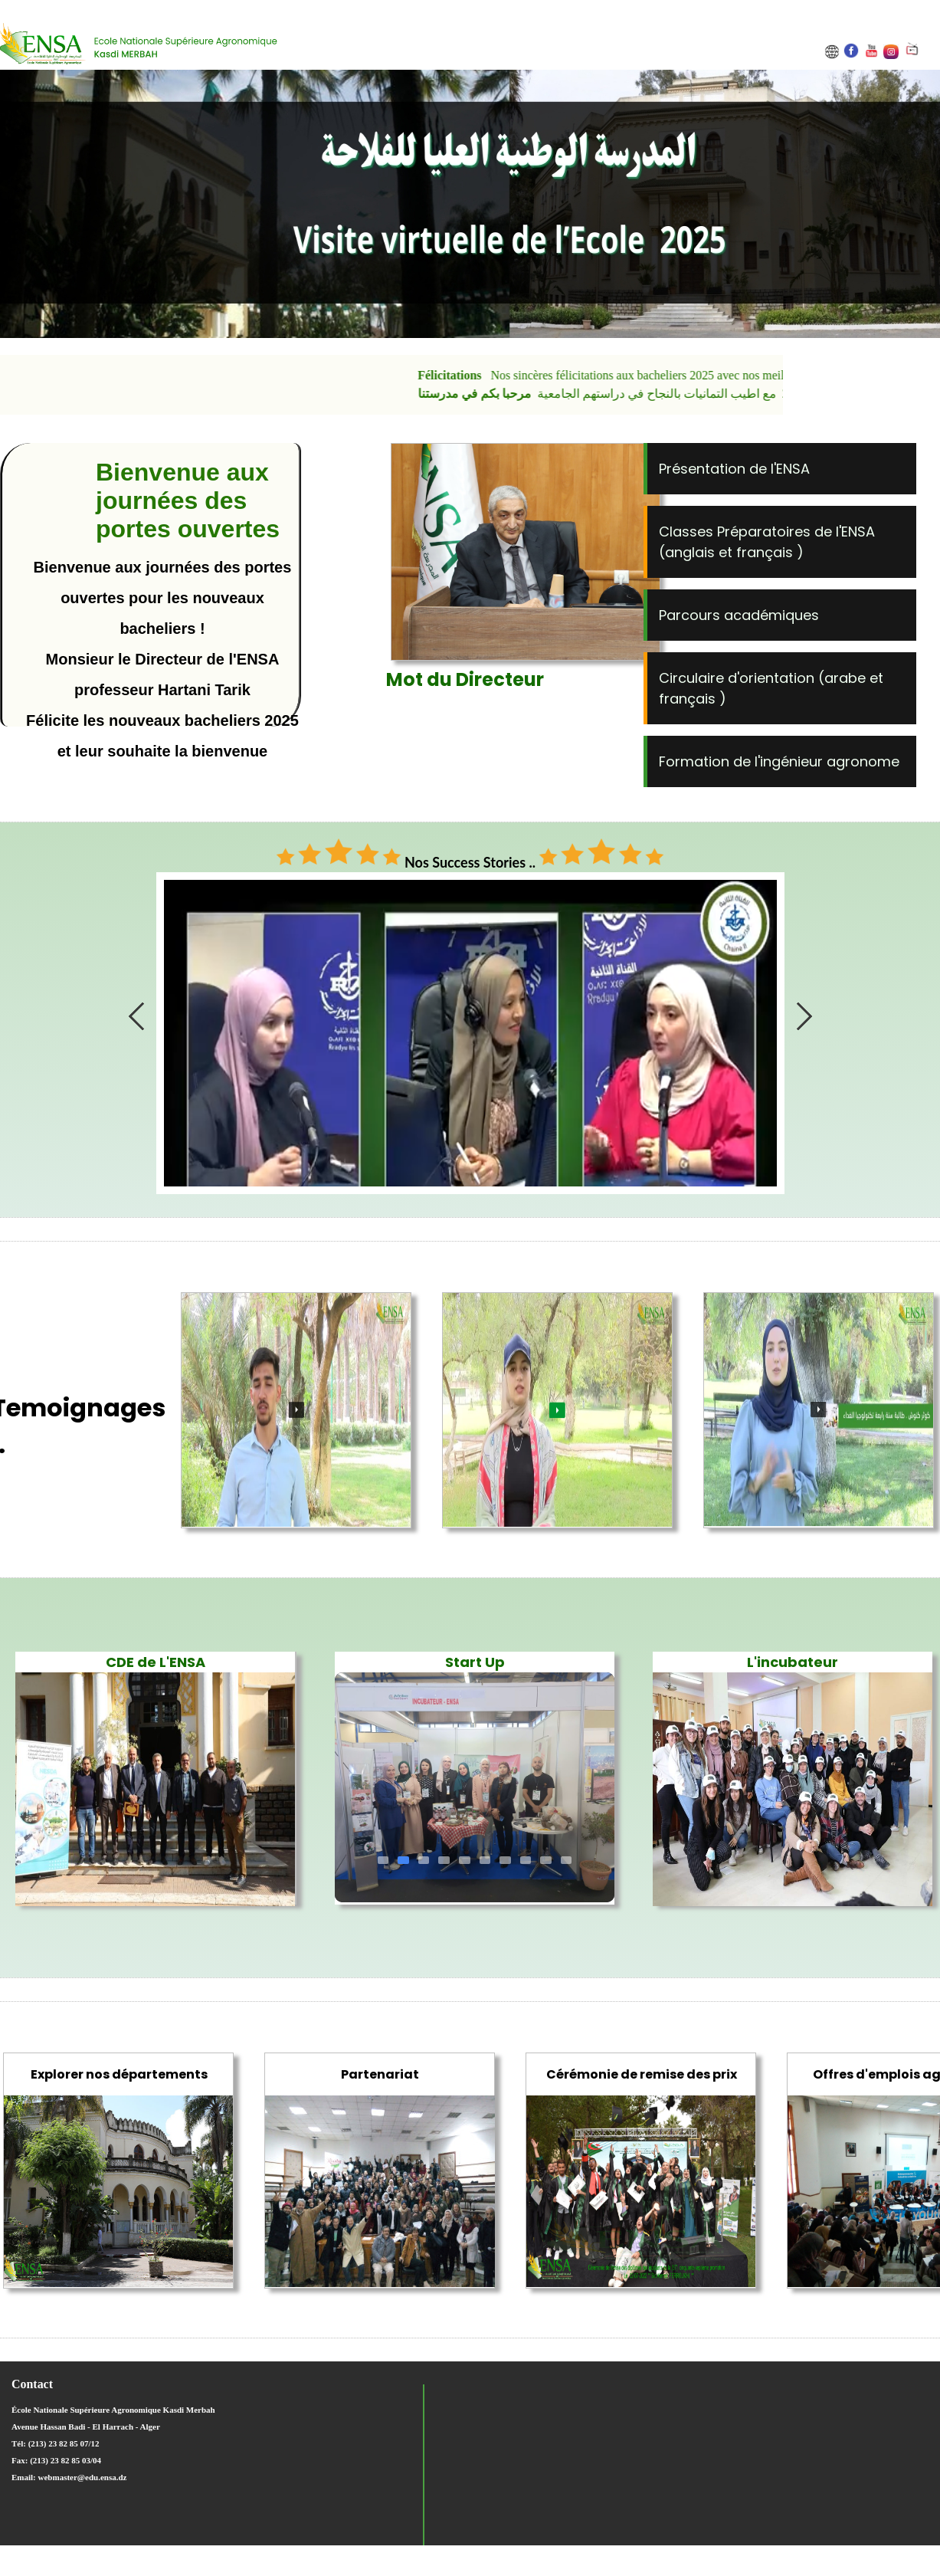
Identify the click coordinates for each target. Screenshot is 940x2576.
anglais (692, 552)
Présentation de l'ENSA (734, 468)
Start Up (475, 1662)
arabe (847, 677)
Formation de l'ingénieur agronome (779, 761)
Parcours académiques (739, 615)
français (766, 552)
